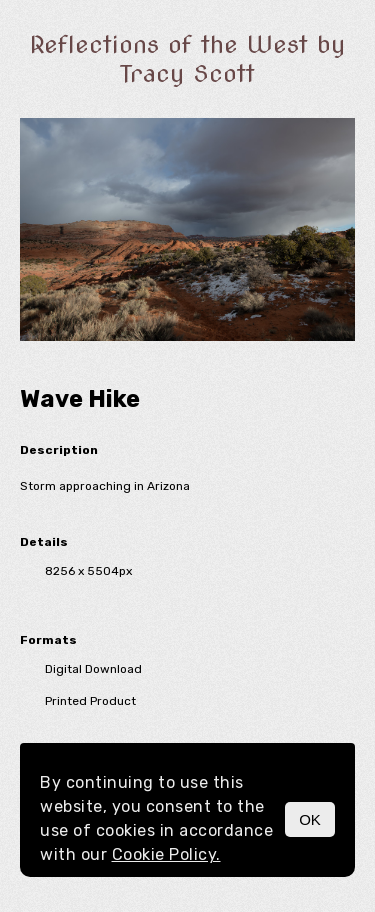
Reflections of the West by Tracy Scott (187, 59)
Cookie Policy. (166, 854)
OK (310, 819)
